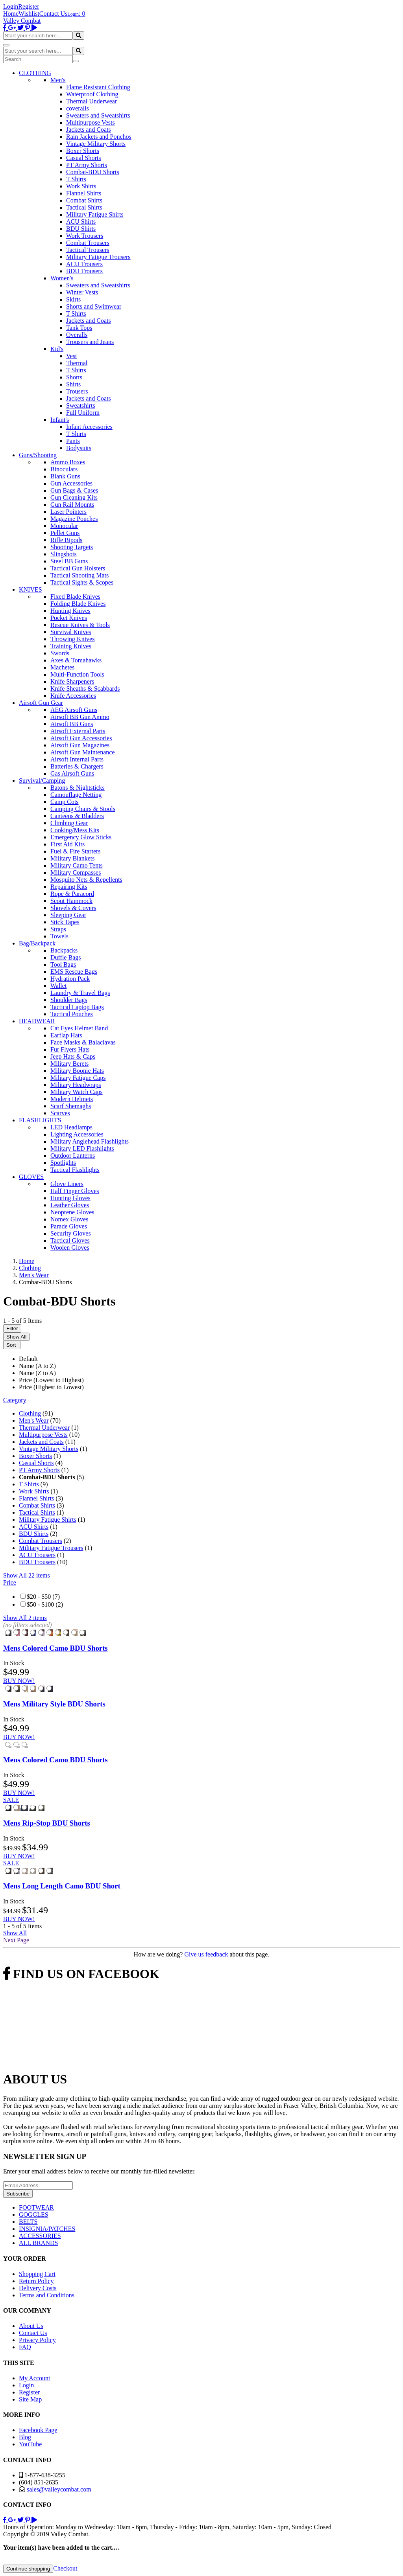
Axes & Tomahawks (76, 660)
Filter (12, 1328)
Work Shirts (81, 186)
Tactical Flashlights (75, 1169)
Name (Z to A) (37, 1373)
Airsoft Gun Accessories (81, 738)
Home (10, 13)
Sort (11, 1345)
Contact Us (53, 13)
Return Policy (36, 2281)
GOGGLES (33, 2214)
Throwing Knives (72, 639)
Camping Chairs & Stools (82, 808)
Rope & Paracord (72, 893)
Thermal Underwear (91, 101)
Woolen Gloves (69, 1247)
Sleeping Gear (68, 915)
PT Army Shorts (86, 165)
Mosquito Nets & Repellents (86, 879)
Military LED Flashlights (82, 1148)
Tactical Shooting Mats (79, 575)
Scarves (60, 1113)
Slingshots (63, 554)
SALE (11, 1799)
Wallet (58, 985)
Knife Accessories (73, 695)
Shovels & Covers (73, 908)
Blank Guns (65, 476)
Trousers (77, 391)
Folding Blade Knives (77, 603)
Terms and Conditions (46, 2295)
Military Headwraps (75, 1084)
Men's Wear (34, 1420)
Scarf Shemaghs (70, 1106)
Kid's (56, 349)
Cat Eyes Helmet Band (79, 1028)
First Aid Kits (67, 844)
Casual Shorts (83, 157)
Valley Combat (22, 20)
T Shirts (76, 179)
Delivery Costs (38, 2288)
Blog (25, 2437)
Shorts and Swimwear (93, 306)
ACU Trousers (84, 264)
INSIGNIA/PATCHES (47, 2228)
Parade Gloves (68, 1226)
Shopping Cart (37, 2274)
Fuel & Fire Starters (75, 851)
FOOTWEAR (36, 2207)
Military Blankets (72, 858)
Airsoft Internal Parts (77, 759)
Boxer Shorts (82, 150)
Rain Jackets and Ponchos (98, 136)
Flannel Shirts (83, 193)
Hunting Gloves (70, 1198)
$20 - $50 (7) (43, 1596)
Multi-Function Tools (77, 674)
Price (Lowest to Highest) (51, 1380)
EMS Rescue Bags (73, 971)
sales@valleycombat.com (59, 2489)
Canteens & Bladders (77, 816)
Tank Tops (79, 327)
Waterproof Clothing (92, 94)
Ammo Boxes (67, 462)
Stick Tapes (64, 922)
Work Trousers (84, 235)
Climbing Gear (69, 823)
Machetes (62, 667)
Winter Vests (82, 292)
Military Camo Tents (76, 865)
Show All (16, 1337)
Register (28, 6)
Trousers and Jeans (90, 341)
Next (16, 1940)
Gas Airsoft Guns (72, 773)
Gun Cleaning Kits (74, 497)
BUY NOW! (19, 1680)
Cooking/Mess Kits (74, 830)
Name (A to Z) (37, 1365)
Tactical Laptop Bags (77, 1007)
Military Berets (69, 1063)
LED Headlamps (71, 1127)
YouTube (30, 2444)
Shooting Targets (71, 547)
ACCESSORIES (40, 2235)
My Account (34, 2378)
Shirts (73, 384)
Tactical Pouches (71, 1014)
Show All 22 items (26, 1575)
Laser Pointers (68, 511)
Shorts (74, 377)
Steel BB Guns (69, 561)
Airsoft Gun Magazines (79, 745)
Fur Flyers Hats (70, 1049)
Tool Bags (63, 964)
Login (10, 6)
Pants (73, 441)
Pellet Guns (64, 533)
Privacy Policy (37, 2340)
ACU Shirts (81, 221)
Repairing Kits (68, 886)
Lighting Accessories (77, 1134)
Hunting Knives (70, 610)
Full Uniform (83, 412)
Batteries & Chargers (77, 766)
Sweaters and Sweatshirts (98, 115)
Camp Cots (64, 801)
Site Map (30, 2399)
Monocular (64, 525)
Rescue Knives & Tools (80, 624)
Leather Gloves (69, 1205)
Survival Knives (70, 632)
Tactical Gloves (70, 1240)
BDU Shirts (81, 228)
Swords (59, 653)
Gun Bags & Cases (74, 490)
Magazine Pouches (74, 518)
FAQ (25, 2347)
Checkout (65, 2568)
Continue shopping (28, 2569)
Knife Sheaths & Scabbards (85, 688)
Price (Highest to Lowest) (51, 1387)
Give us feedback (206, 1954)
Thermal (76, 363)
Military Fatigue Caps (77, 1077)
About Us (31, 2325)
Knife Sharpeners (72, 681)
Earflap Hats (66, 1035)
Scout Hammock (71, 900)
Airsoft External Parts (77, 731)
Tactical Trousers (87, 249)
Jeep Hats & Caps (72, 1056)
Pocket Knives (68, 617)
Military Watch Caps (76, 1092)
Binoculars (64, 469)
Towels (59, 936)
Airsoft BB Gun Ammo (79, 716)
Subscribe (18, 2194)
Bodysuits (78, 448)
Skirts (73, 299)
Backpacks (64, 950)
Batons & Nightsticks (77, 787)
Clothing (30, 1413)
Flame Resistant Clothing (98, 87)
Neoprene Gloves (72, 1212)
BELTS (28, 2221)
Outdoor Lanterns (72, 1155)
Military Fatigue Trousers (98, 257)
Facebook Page (38, 2430)
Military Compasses (75, 872)
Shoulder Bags (68, 1000)
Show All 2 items (25, 1617)
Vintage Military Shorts (96, 143)
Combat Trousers (87, 242)
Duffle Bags (65, 957)
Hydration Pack (70, 978)
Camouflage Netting (76, 794)
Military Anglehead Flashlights (89, 1141)
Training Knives (70, 646)
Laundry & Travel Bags (80, 992)
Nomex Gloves (69, 1219)
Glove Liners (66, 1183)
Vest (71, 356)
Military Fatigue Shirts (95, 214)
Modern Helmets (71, 1099)
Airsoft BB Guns (71, 724)
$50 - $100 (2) (45, 1604)
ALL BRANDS (38, 2243)
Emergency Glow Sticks (80, 837)
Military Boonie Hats (77, 1070)
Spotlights (63, 1162)
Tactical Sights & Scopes (81, 582)
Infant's (59, 419)
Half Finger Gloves (74, 1191)
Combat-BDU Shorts (92, 172)
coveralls (77, 108)
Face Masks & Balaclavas (83, 1042)
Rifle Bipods (66, 540)
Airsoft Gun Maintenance (82, 752)
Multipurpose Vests (90, 122)
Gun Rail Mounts (72, 504)
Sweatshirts (80, 405)
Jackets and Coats (88, 129)
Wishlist (28, 13)
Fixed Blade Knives (75, 596)
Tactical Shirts (84, 207)
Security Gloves (70, 1233)
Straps (58, 929)
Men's (57, 80)
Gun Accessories (71, 483)
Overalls (76, 334)
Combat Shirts (84, 200)
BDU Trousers (84, 271)
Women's (61, 278)
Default (28, 1358)
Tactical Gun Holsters (77, 568)
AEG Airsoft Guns (73, 709)
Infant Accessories (89, 426)
